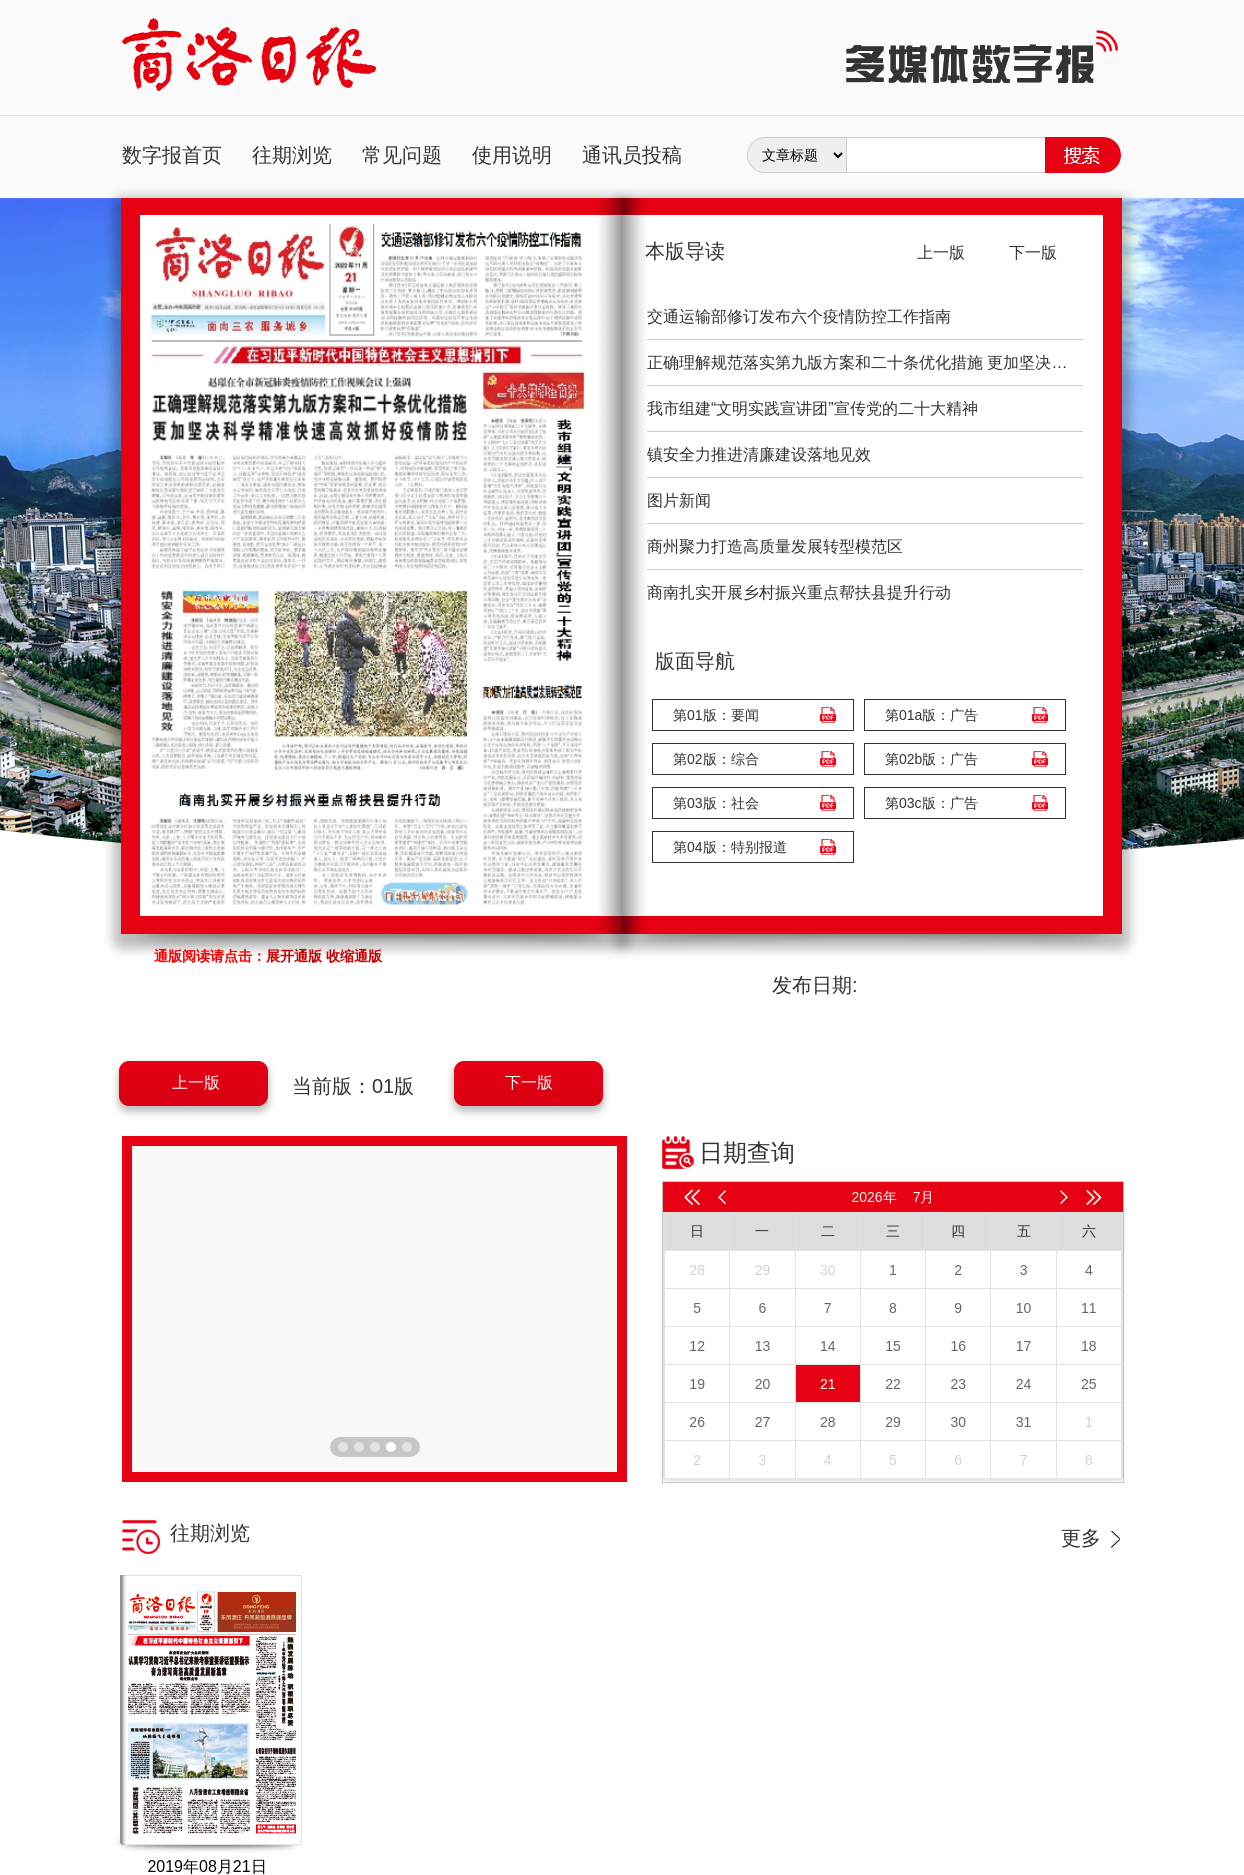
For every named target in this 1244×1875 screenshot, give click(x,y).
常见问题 (402, 155)
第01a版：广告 (931, 715)
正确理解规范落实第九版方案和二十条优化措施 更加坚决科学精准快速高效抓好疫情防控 (865, 362)
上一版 (196, 1082)
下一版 (529, 1082)
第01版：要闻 (716, 715)
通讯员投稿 (632, 155)
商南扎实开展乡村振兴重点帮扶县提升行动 (799, 592)
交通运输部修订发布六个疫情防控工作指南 (799, 316)
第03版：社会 (716, 803)
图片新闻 (679, 500)
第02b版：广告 (931, 759)
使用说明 (512, 155)
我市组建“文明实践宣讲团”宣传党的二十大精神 (812, 408)
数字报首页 (172, 155)
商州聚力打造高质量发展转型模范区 (775, 546)
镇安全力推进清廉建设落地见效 (759, 454)
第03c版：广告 (931, 803)
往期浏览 (292, 155)
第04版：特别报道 (730, 847)
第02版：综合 (716, 759)
